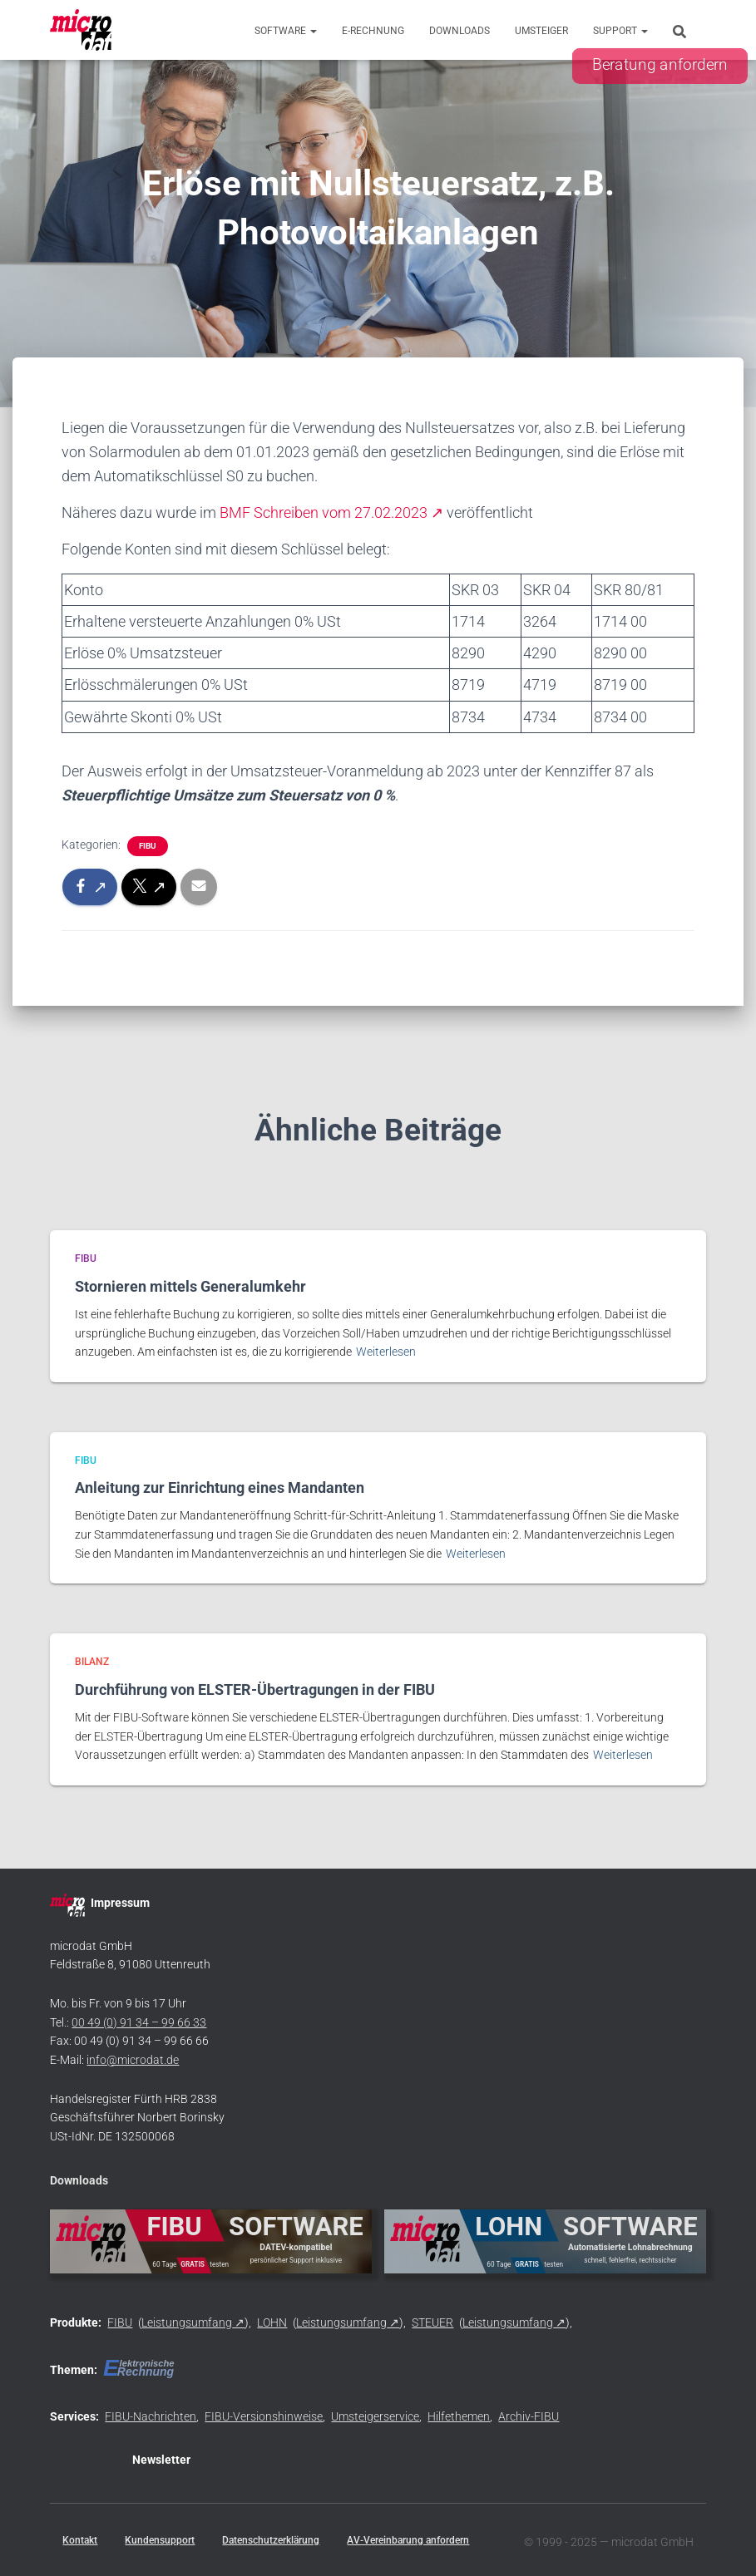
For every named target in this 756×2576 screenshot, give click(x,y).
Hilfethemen (458, 2416)
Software (285, 31)
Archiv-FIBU (528, 2416)
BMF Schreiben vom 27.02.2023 (323, 512)
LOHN (272, 2322)
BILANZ (92, 1661)
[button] (313, 31)
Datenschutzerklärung (270, 2540)
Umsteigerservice (375, 2416)
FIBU (147, 845)
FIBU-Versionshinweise (264, 2416)
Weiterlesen (386, 1351)
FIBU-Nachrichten (150, 2416)
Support (620, 31)
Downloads (459, 31)
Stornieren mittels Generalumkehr (190, 1286)
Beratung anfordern (660, 65)
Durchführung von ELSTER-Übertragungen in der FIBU (255, 1689)
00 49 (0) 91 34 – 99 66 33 (139, 2022)
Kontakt (79, 2540)
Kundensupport (160, 2540)
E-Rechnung (373, 31)
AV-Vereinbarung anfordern (408, 2540)
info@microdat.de (132, 2059)
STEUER (432, 2322)
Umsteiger (541, 31)
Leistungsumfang (186, 2322)
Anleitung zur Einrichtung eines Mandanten (219, 1487)
